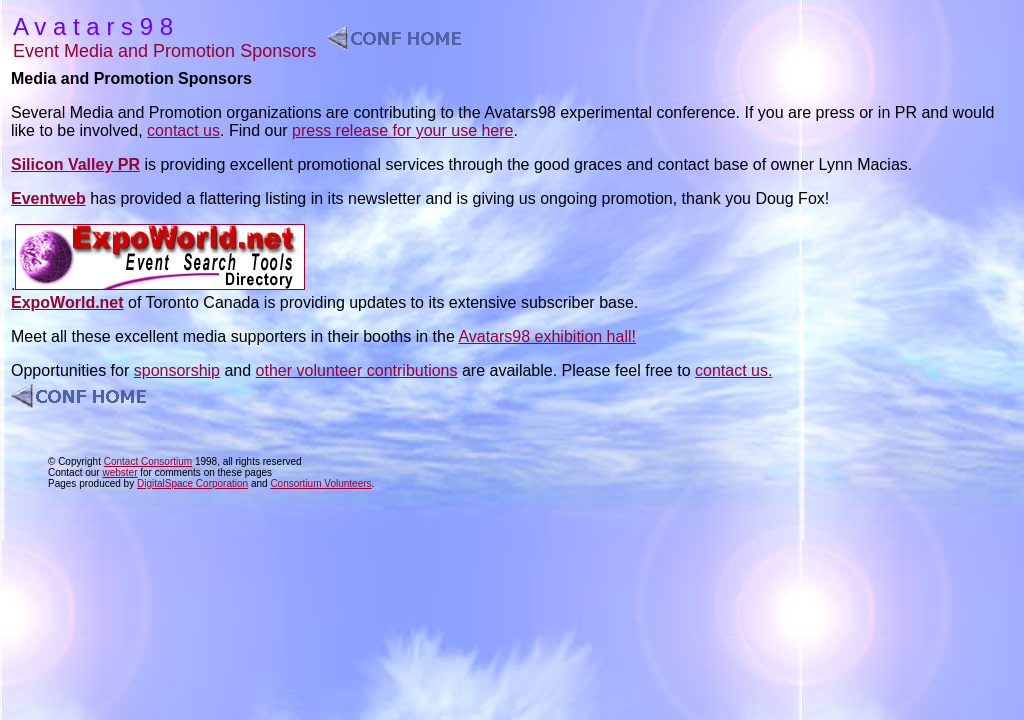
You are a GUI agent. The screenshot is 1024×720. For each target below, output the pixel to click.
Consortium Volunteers (320, 483)
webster (119, 472)
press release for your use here (402, 130)
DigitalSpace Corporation (192, 483)
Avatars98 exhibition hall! (547, 336)
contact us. (733, 370)
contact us (183, 130)
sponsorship (177, 370)
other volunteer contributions (357, 370)
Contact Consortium (148, 461)
